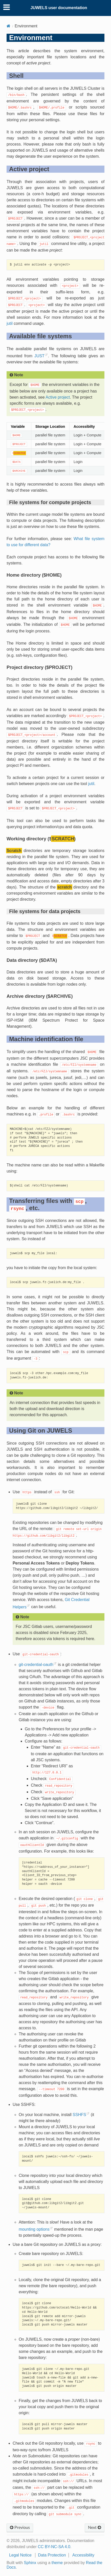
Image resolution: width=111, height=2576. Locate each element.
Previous (20, 2528)
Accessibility (83, 2555)
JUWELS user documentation (58, 8)
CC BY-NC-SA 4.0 (54, 2547)
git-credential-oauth (36, 1664)
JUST (39, 356)
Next (94, 2528)
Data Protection (52, 2555)
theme (57, 2563)
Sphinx (30, 2563)
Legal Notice (20, 2555)
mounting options (34, 2229)
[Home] (8, 26)
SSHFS (79, 2114)
